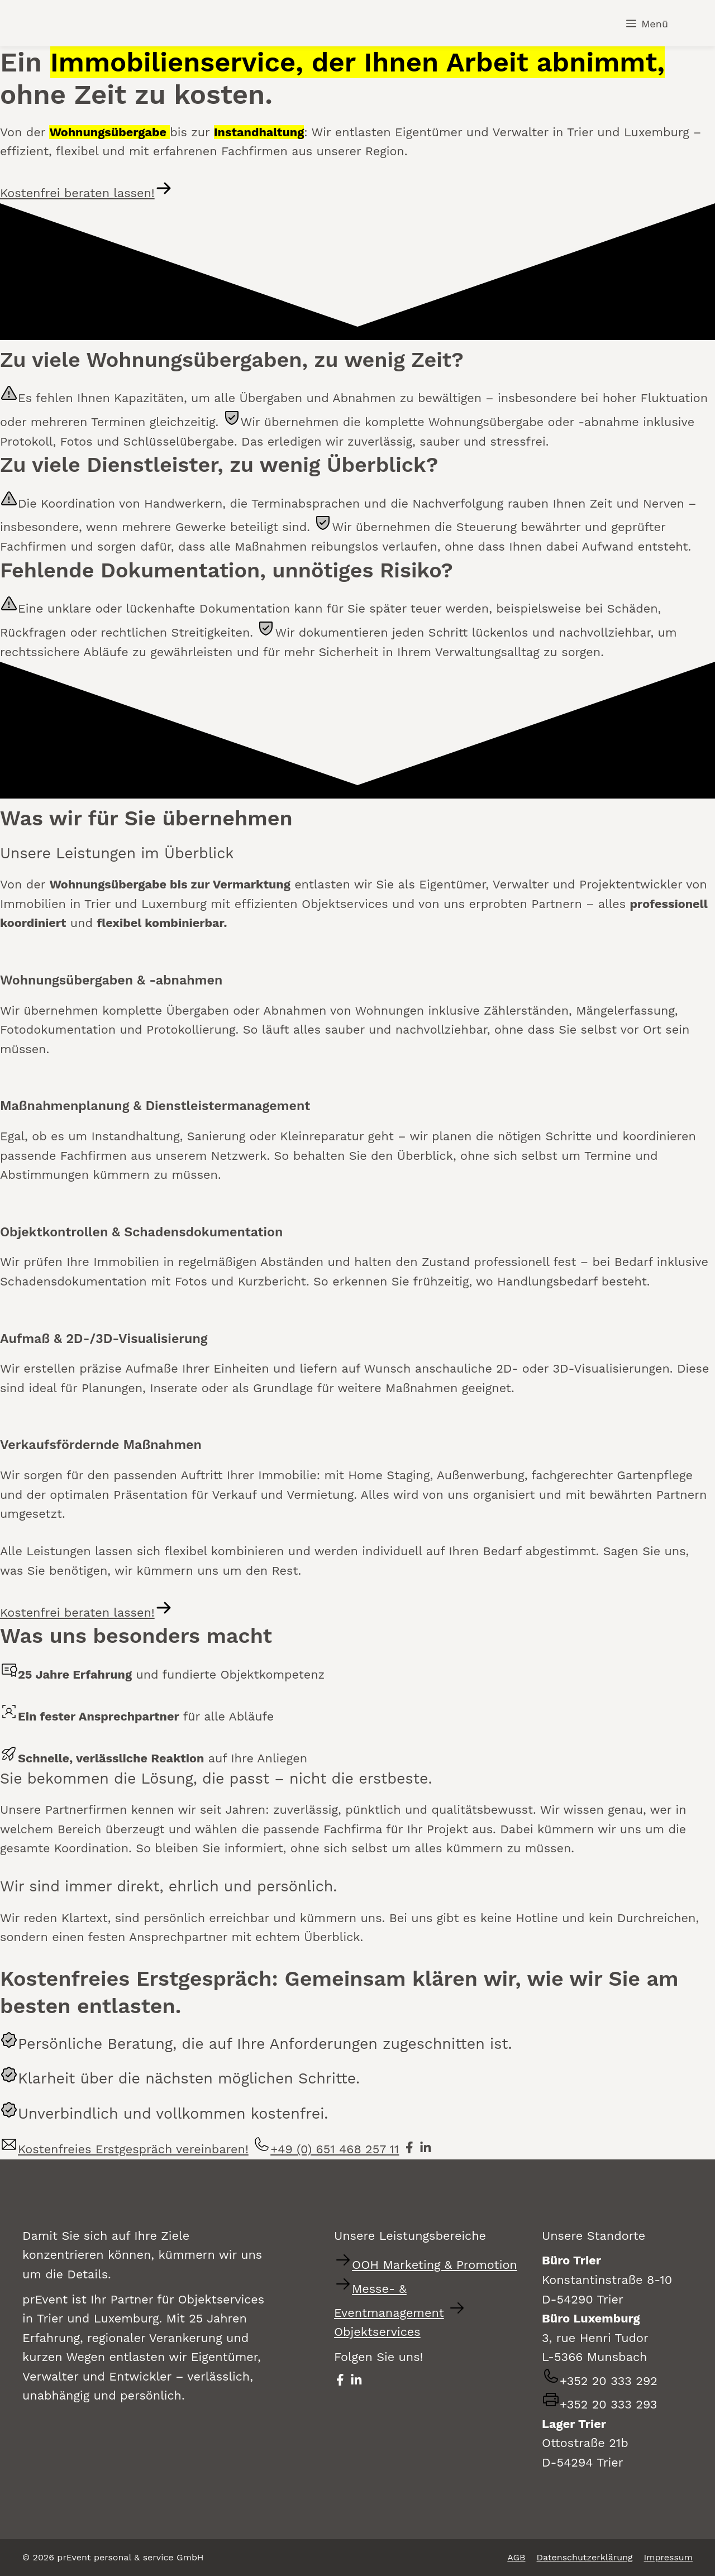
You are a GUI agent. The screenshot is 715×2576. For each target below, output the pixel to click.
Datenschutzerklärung (585, 2557)
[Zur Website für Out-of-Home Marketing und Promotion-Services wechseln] (425, 2265)
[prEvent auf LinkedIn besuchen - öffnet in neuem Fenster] (426, 2149)
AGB (516, 2557)
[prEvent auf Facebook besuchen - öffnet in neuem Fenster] (409, 2149)
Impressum (668, 2557)
